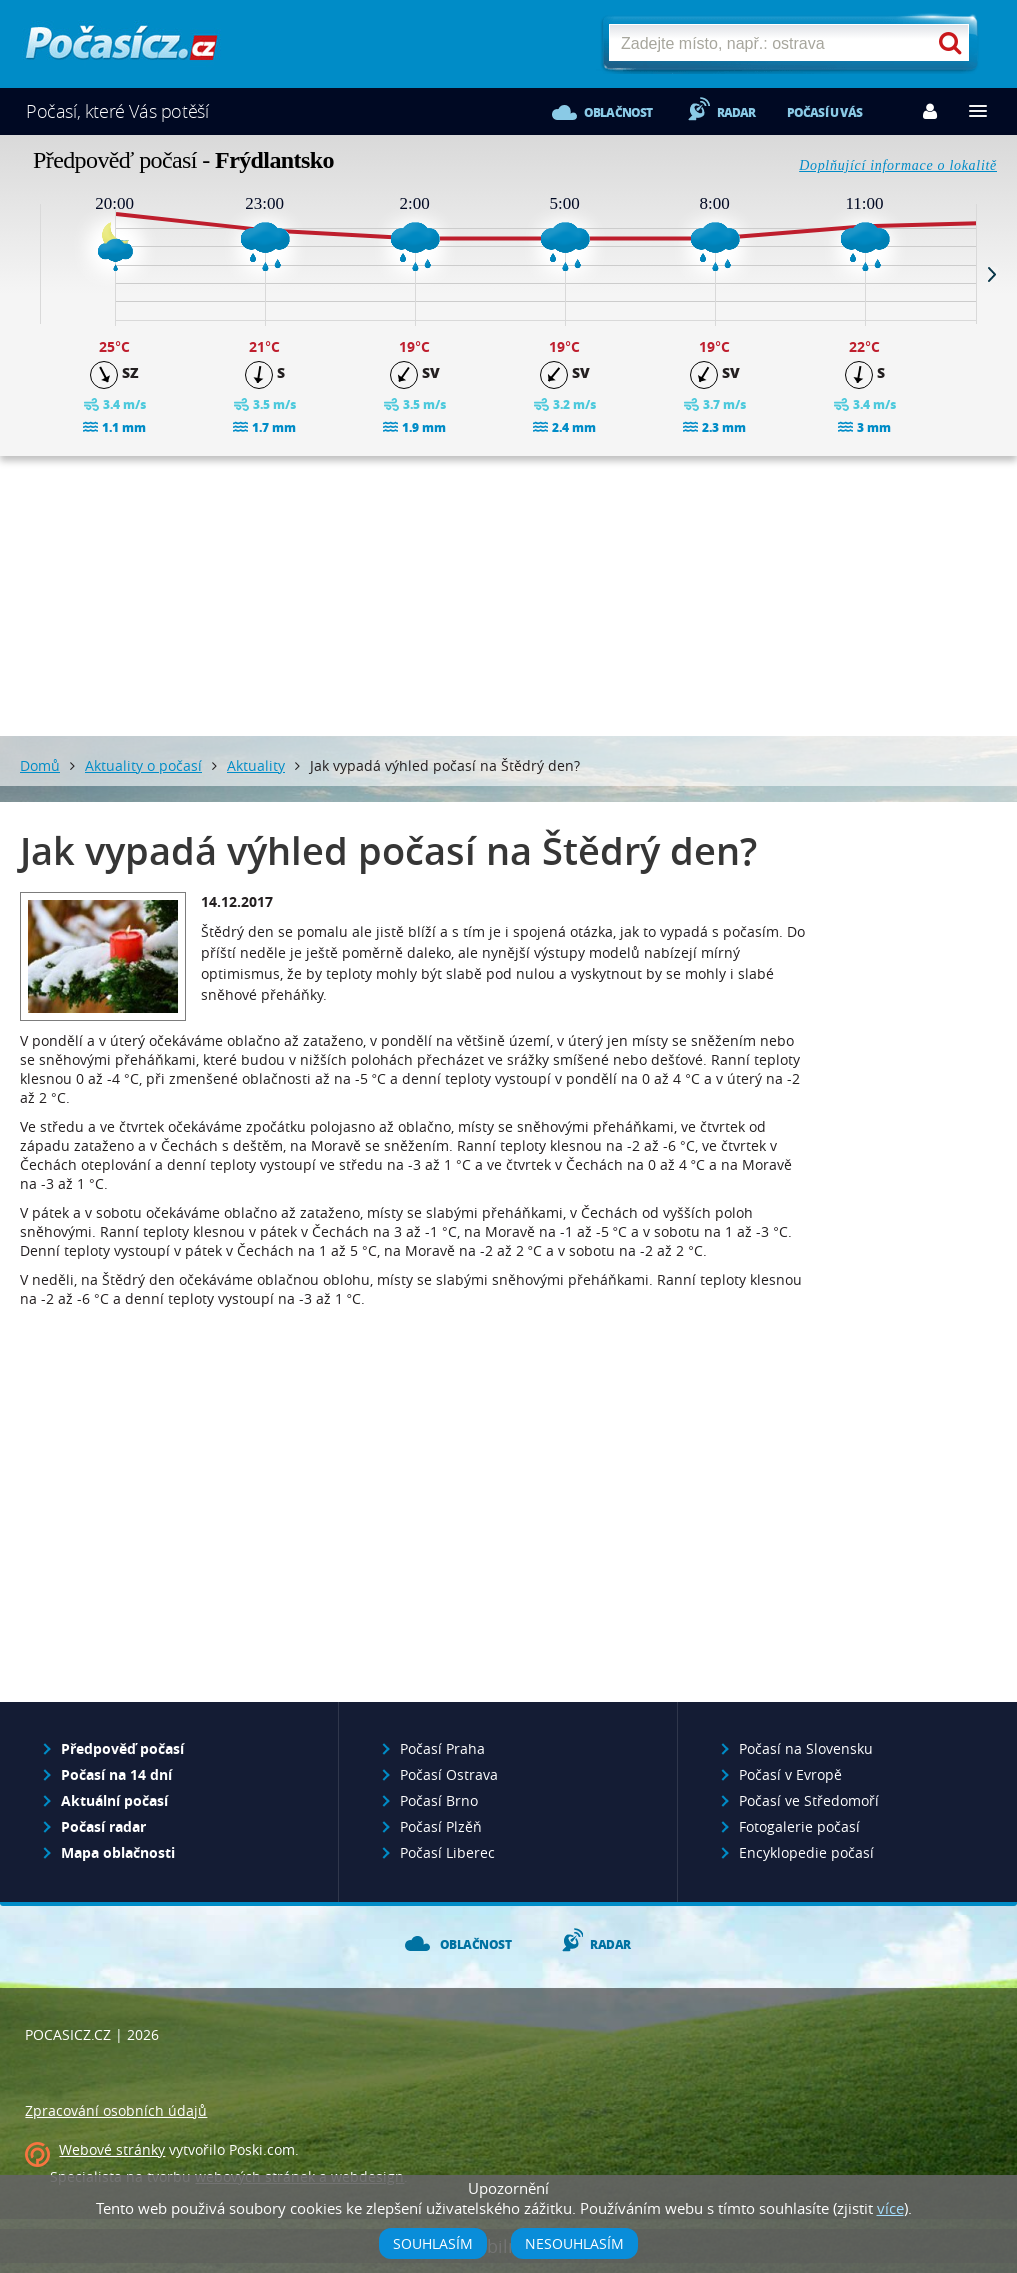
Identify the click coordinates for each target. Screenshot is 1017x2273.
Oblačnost (618, 112)
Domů (40, 765)
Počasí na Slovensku (806, 1748)
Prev (25, 274)
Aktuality (256, 765)
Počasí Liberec (447, 1852)
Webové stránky (112, 2149)
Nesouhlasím (574, 2243)
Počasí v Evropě (790, 1774)
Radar (736, 112)
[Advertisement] (509, 596)
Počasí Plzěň (441, 1826)
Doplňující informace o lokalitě (898, 165)
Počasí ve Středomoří (809, 1800)
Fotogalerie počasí (799, 1826)
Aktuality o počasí (143, 765)
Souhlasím (433, 2243)
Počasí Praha (442, 1748)
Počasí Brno (439, 1800)
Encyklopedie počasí (806, 1852)
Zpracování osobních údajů (116, 2110)
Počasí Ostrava (449, 1774)
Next (992, 274)
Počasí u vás (824, 112)
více (890, 2208)
